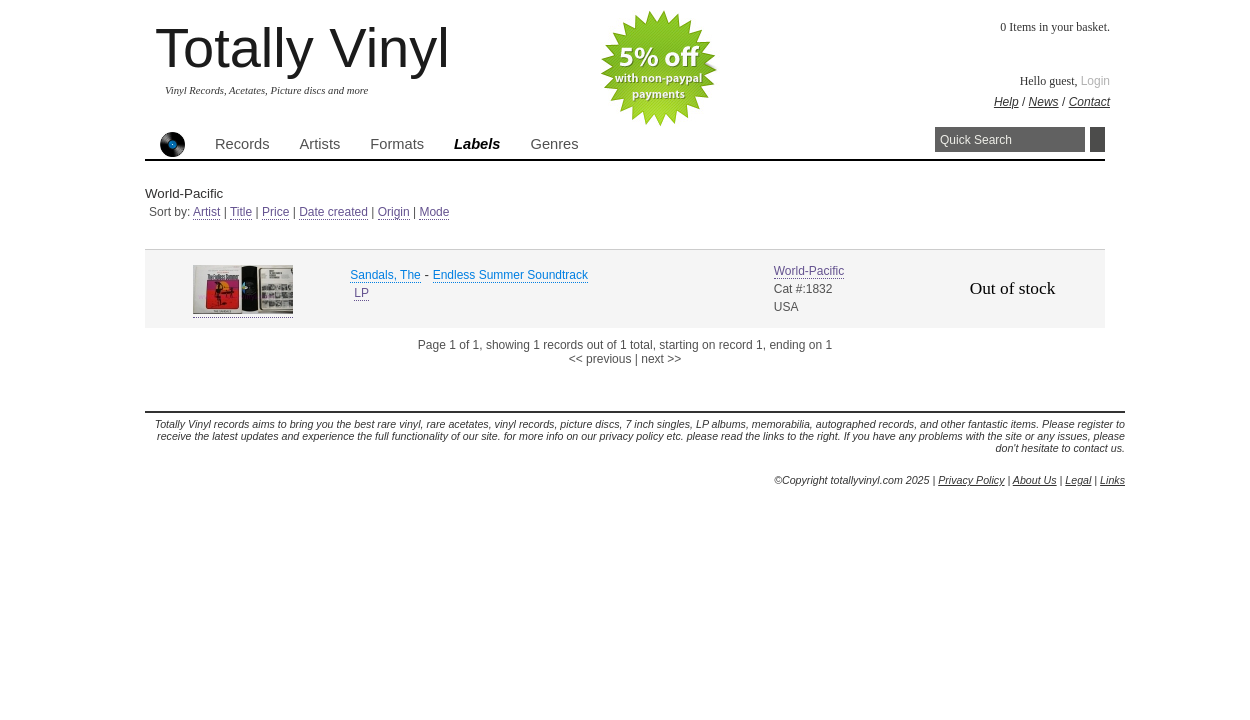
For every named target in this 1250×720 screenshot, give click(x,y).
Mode (434, 212)
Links (1112, 480)
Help (1006, 102)
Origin (394, 212)
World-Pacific (809, 271)
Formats (397, 144)
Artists (320, 144)
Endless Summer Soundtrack (510, 275)
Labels (477, 144)
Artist (206, 212)
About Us (1035, 480)
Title (241, 212)
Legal (1078, 480)
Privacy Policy (971, 480)
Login (1095, 81)
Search (1097, 139)
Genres (554, 144)
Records (242, 144)
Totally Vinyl (302, 47)
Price (275, 212)
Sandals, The (385, 275)
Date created (333, 212)
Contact (1089, 102)
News (1044, 102)
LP (361, 293)
